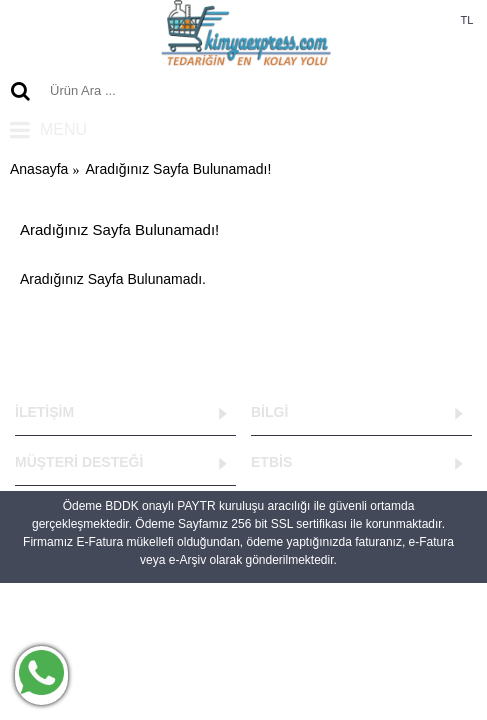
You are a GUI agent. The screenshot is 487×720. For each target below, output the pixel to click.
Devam (433, 340)
